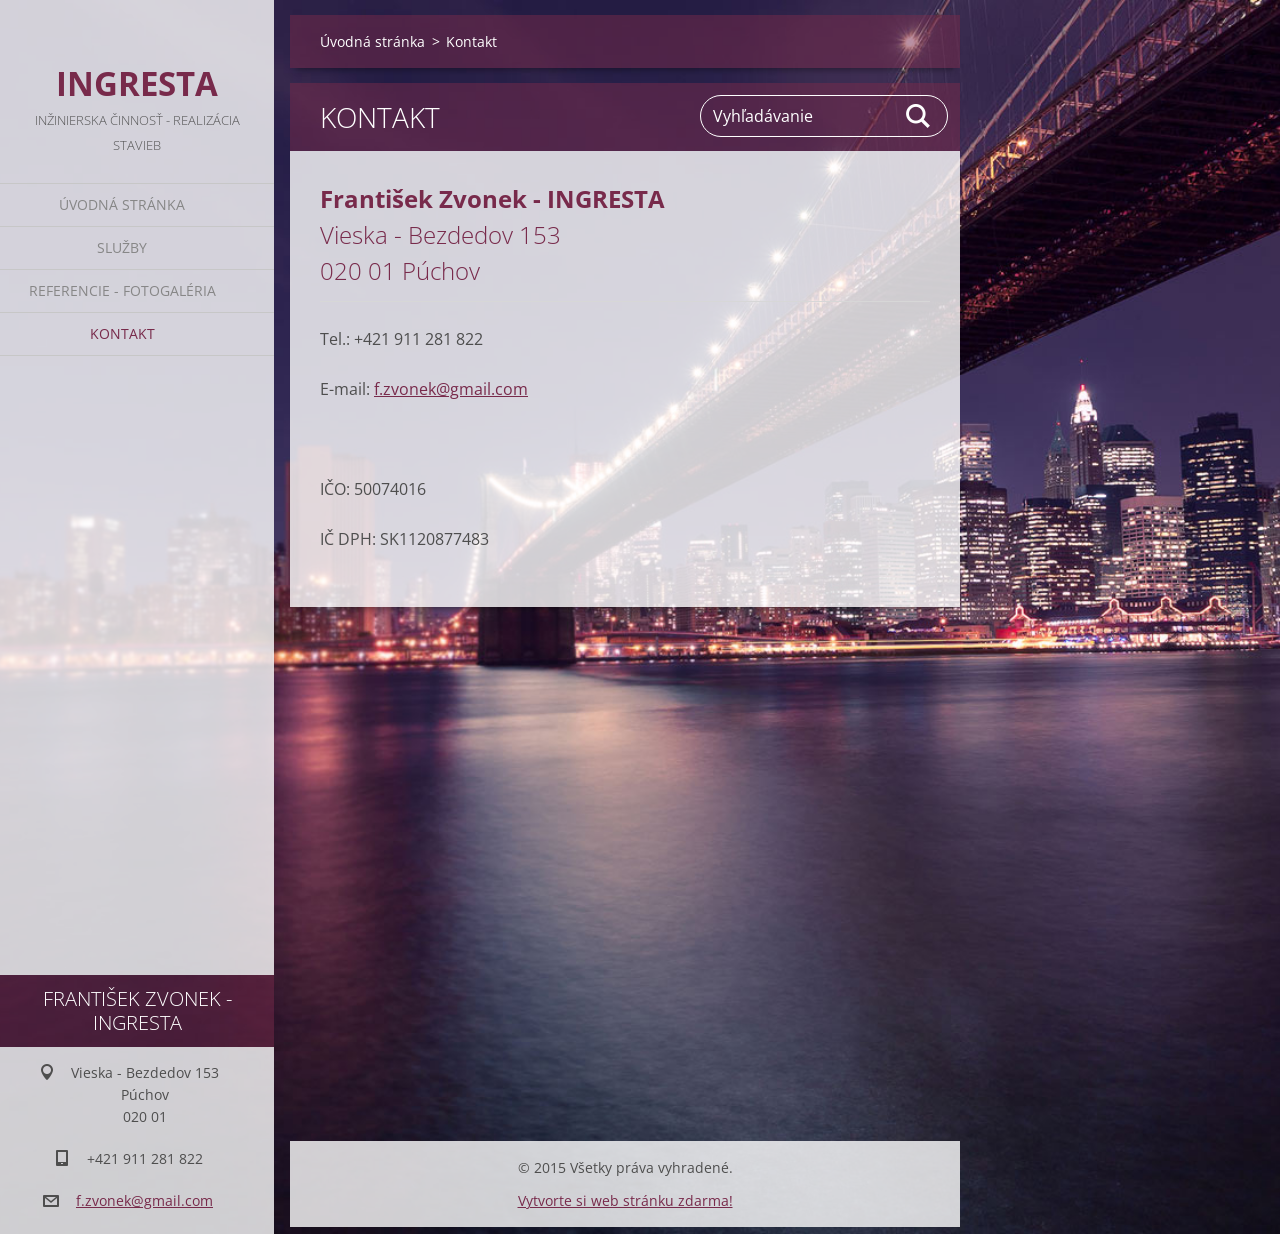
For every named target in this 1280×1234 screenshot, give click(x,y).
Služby (122, 247)
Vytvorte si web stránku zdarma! (625, 1200)
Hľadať (919, 116)
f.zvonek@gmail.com (451, 389)
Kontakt (122, 333)
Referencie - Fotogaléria (122, 290)
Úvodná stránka (122, 204)
